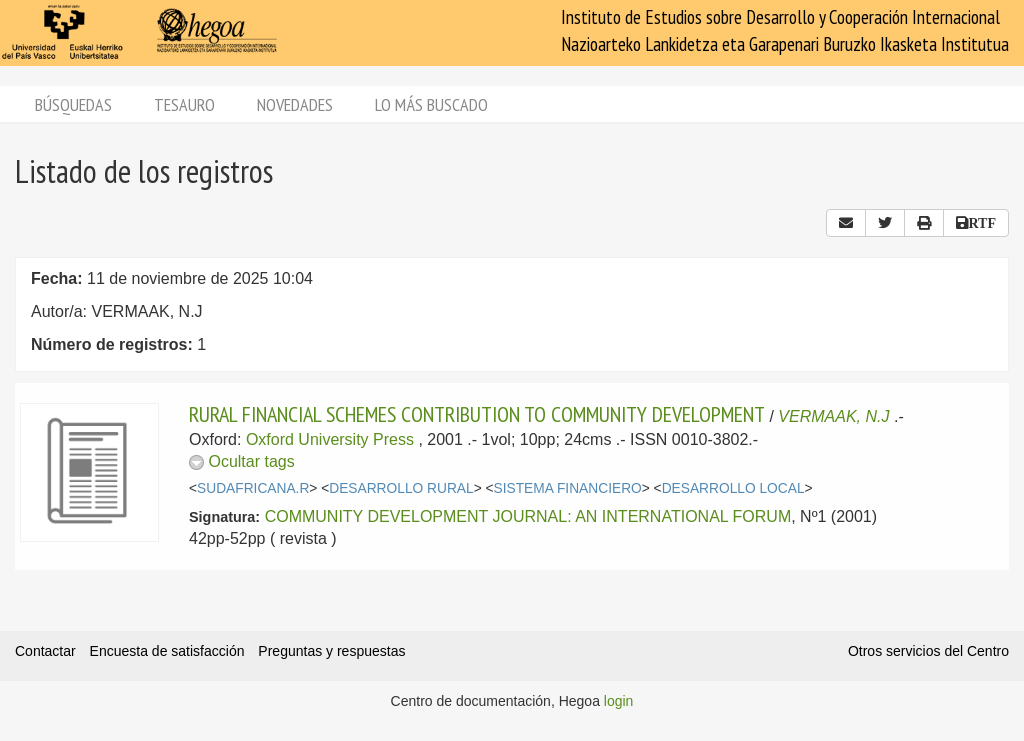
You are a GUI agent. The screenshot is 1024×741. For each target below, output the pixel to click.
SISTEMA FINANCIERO (568, 488)
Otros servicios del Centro (928, 651)
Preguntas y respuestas (331, 651)
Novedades (295, 104)
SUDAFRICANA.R (253, 488)
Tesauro (184, 104)
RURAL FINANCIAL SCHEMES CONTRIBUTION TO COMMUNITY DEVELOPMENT (477, 414)
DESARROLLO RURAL (401, 488)
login (619, 701)
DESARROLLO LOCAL (733, 488)
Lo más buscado (431, 104)
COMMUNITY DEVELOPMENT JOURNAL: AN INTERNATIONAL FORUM (528, 516)
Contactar (45, 651)
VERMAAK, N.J (833, 416)
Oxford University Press (330, 439)
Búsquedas (73, 104)
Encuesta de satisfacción (167, 651)
